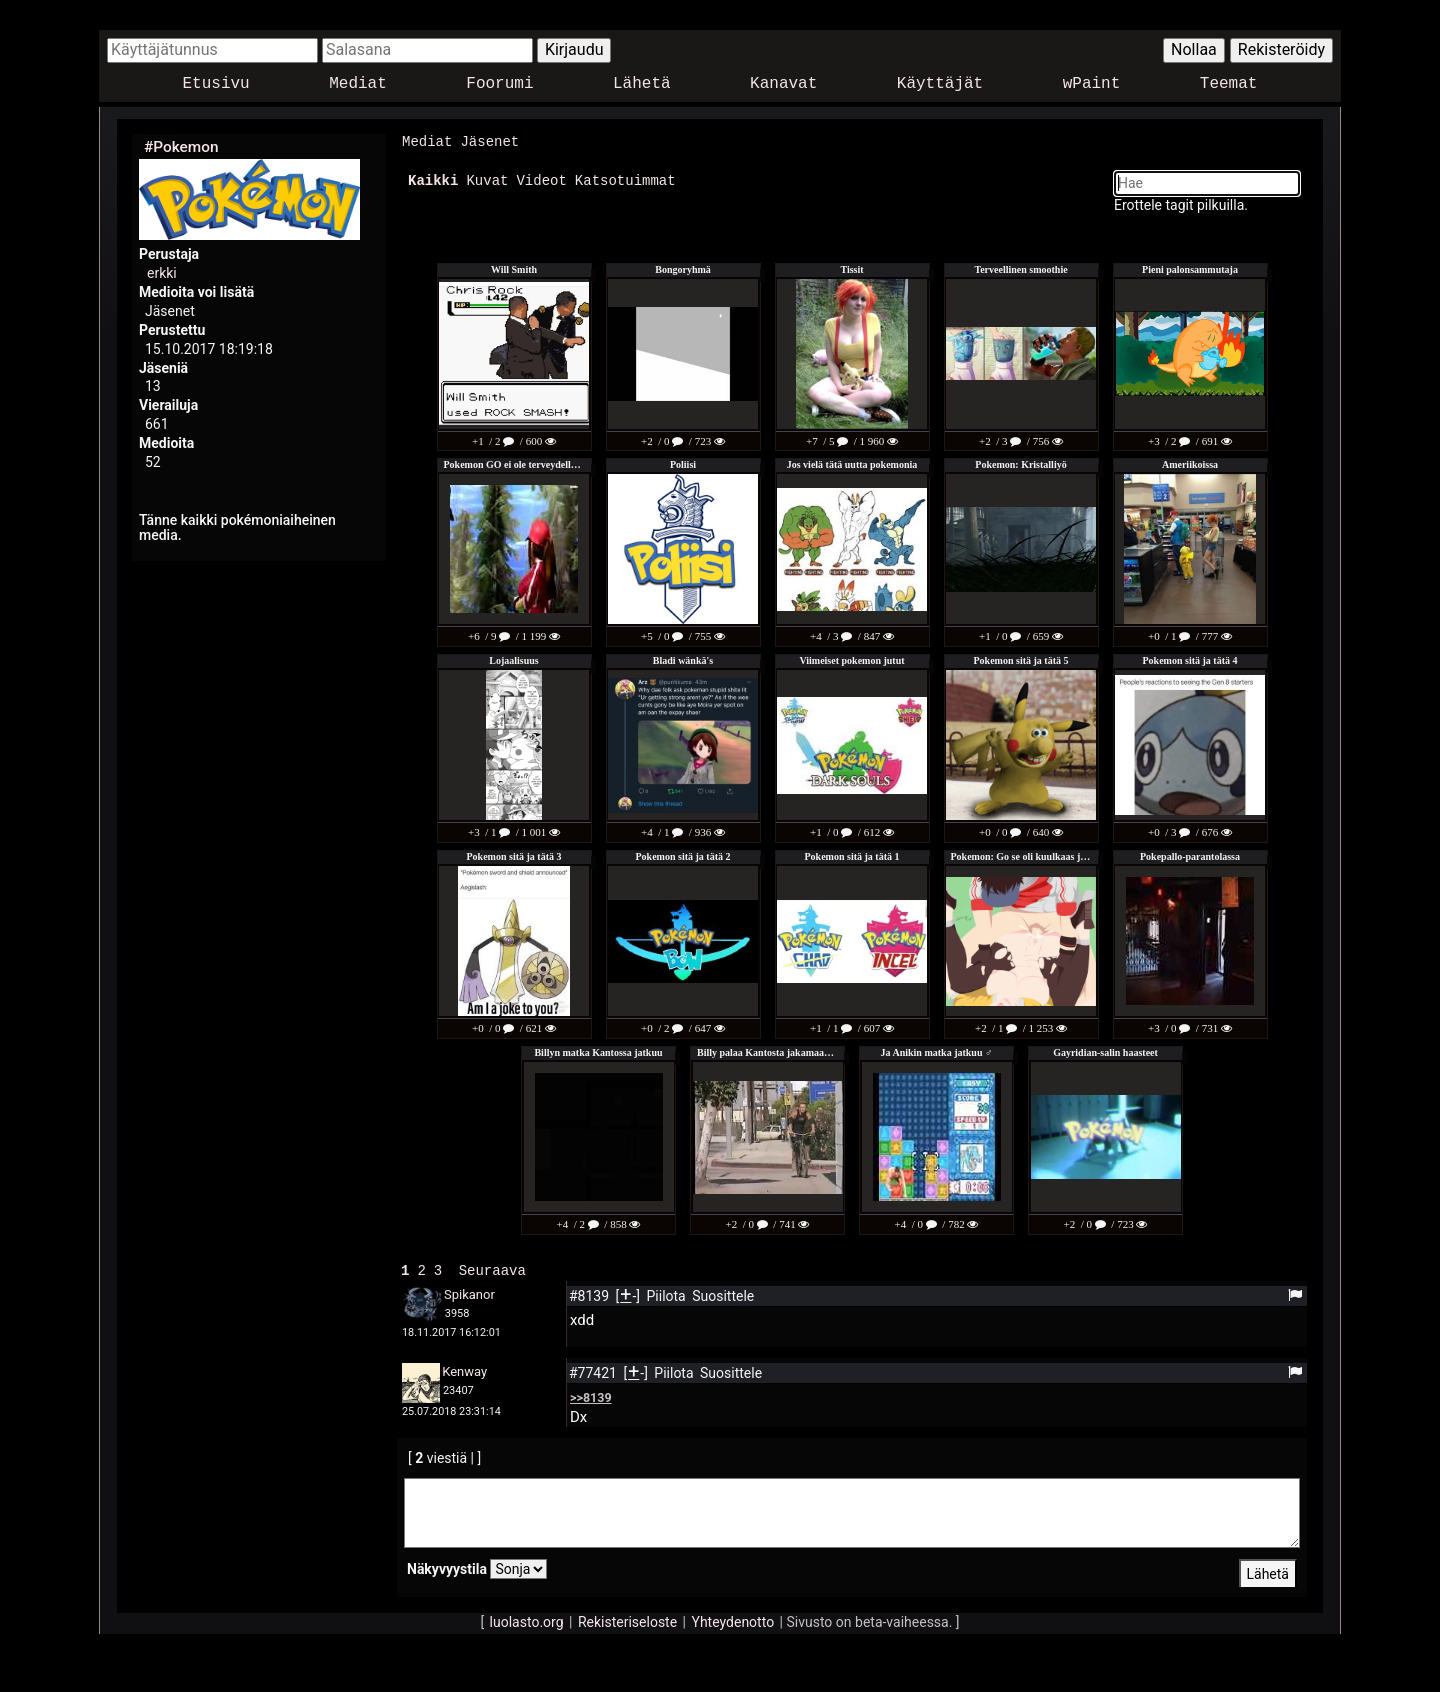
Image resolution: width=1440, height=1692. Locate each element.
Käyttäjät (940, 84)
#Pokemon (181, 147)
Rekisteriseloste (627, 1620)
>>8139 (591, 1395)
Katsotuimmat (625, 179)
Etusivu (216, 84)
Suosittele (723, 1294)
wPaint (1092, 84)
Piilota (667, 1294)
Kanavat (783, 84)
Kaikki (433, 179)
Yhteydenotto (733, 1620)
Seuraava (492, 1268)
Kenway (464, 1369)
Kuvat (487, 179)
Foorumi (499, 84)
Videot (541, 179)
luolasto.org (527, 1620)
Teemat (1229, 84)
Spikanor (469, 1292)
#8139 (591, 1294)
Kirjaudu (574, 49)
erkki (162, 273)
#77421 (594, 1371)
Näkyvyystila (447, 1567)
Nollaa (1194, 49)
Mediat (358, 84)
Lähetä (642, 84)
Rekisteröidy (1281, 49)
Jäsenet (489, 141)
